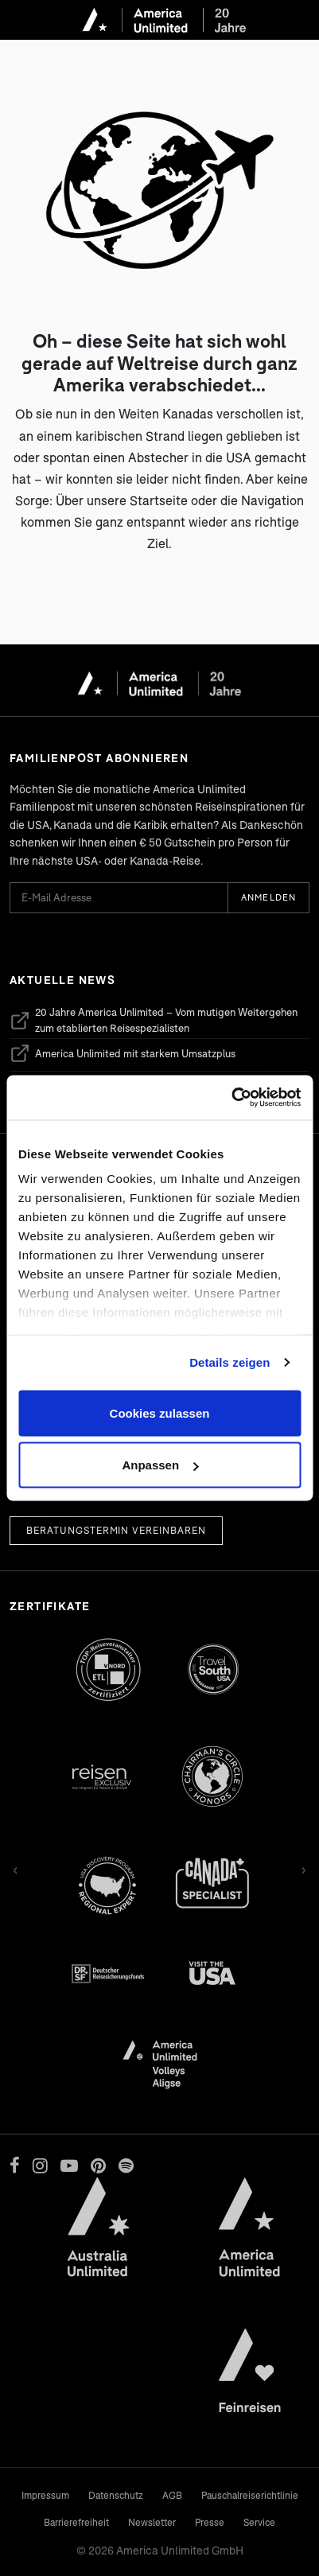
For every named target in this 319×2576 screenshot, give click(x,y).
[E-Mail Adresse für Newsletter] (119, 897)
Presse (209, 2522)
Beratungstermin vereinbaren (116, 1530)
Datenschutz (115, 2495)
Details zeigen (229, 1362)
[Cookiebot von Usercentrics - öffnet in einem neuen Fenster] (231, 1098)
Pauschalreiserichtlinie (249, 2495)
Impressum (45, 2495)
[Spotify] (126, 2165)
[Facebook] (15, 2165)
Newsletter (152, 2522)
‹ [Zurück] (15, 1868)
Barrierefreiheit (76, 2522)
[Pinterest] (98, 2165)
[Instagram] (40, 2165)
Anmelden (268, 897)
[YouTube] (69, 2165)
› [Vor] (303, 1868)
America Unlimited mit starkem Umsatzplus (122, 1053)
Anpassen (160, 1465)
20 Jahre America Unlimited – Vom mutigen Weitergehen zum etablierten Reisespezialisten (154, 1020)
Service (259, 2522)
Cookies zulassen (160, 1412)
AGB (172, 2495)
